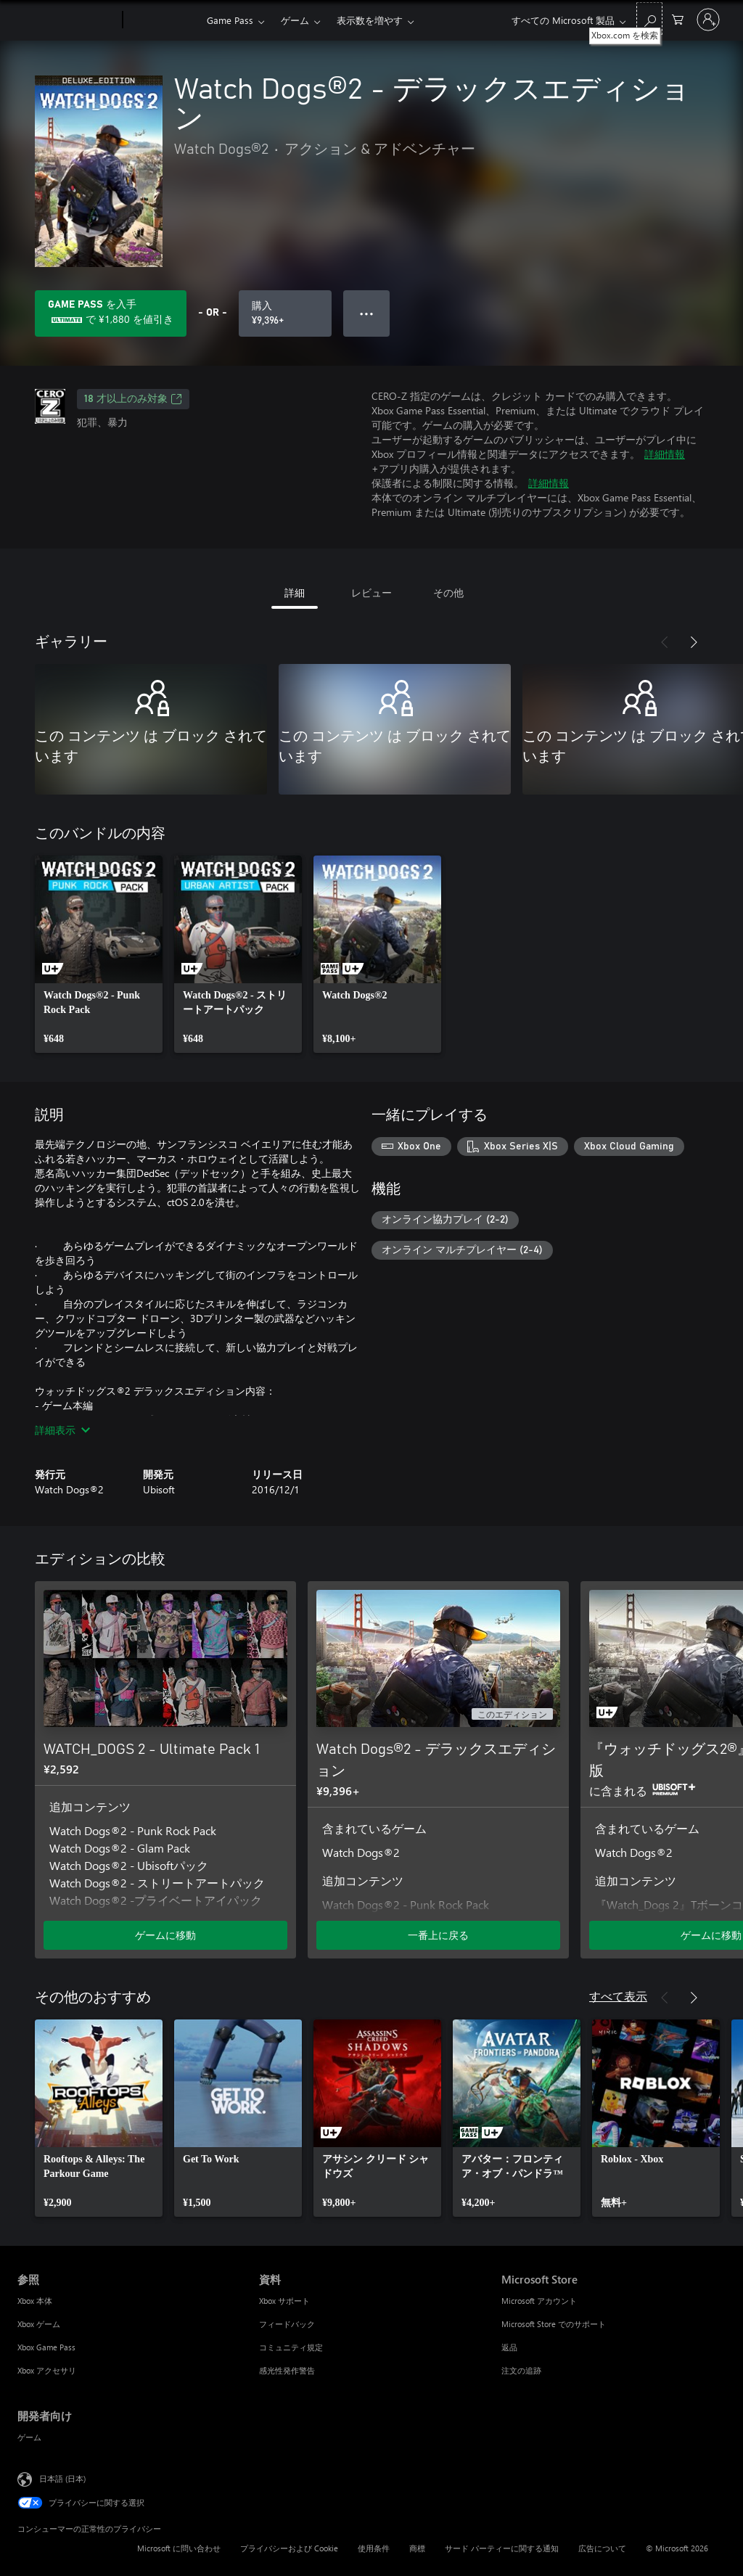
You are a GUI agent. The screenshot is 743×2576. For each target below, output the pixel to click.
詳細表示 (62, 1430)
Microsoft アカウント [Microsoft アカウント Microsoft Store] (539, 2300)
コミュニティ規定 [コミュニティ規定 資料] (291, 2347)
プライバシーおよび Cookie (289, 2548)
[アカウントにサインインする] (708, 19)
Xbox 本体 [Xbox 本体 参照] (34, 2300)
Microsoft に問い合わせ (179, 2548)
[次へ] (693, 642)
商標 (417, 2548)
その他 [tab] (448, 592)
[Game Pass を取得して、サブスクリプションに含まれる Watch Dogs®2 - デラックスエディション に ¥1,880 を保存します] (110, 313)
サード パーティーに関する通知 (502, 2548)
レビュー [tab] (371, 592)
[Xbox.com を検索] (649, 18)
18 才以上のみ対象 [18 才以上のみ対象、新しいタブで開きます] (133, 399)
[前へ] (664, 642)
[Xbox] (163, 20)
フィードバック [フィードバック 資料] (287, 2324)
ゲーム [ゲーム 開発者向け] (29, 2437)
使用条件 (374, 2548)
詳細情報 (664, 454)
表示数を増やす (370, 20)
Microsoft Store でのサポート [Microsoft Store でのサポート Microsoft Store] (553, 2324)
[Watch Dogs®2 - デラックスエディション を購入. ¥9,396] (285, 313)
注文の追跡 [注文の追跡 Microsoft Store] (521, 2370)
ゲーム (295, 20)
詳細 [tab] (294, 592)
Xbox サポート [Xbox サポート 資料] (284, 2300)
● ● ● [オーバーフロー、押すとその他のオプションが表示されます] (367, 313)
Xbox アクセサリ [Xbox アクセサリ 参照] (46, 2370)
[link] (99, 954)
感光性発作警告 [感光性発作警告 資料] (287, 2370)
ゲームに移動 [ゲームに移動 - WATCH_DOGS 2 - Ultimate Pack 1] (165, 1935)
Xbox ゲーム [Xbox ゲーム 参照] (38, 2324)
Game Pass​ (230, 20)
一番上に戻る (438, 1935)
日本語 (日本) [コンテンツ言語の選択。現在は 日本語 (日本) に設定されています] (62, 2478)
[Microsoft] (67, 20)
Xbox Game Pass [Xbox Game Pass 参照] (46, 2347)
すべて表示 (618, 1995)
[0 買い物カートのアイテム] (678, 18)
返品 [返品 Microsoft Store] (509, 2347)
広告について (602, 2548)
